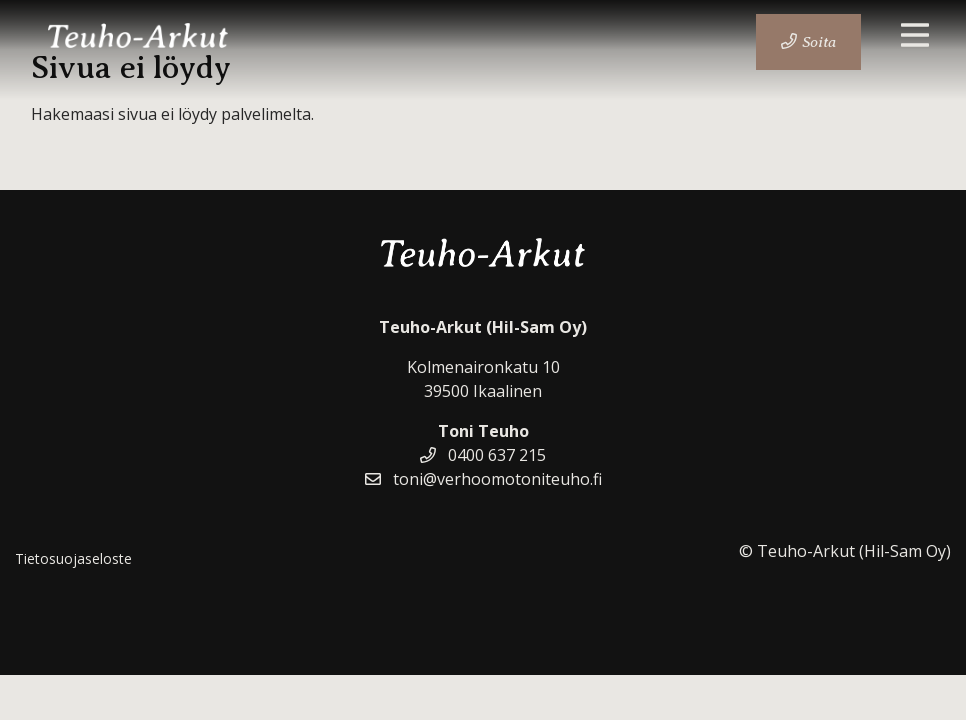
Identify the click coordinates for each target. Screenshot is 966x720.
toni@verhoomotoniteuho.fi (483, 479)
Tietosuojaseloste (73, 558)
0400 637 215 (483, 455)
